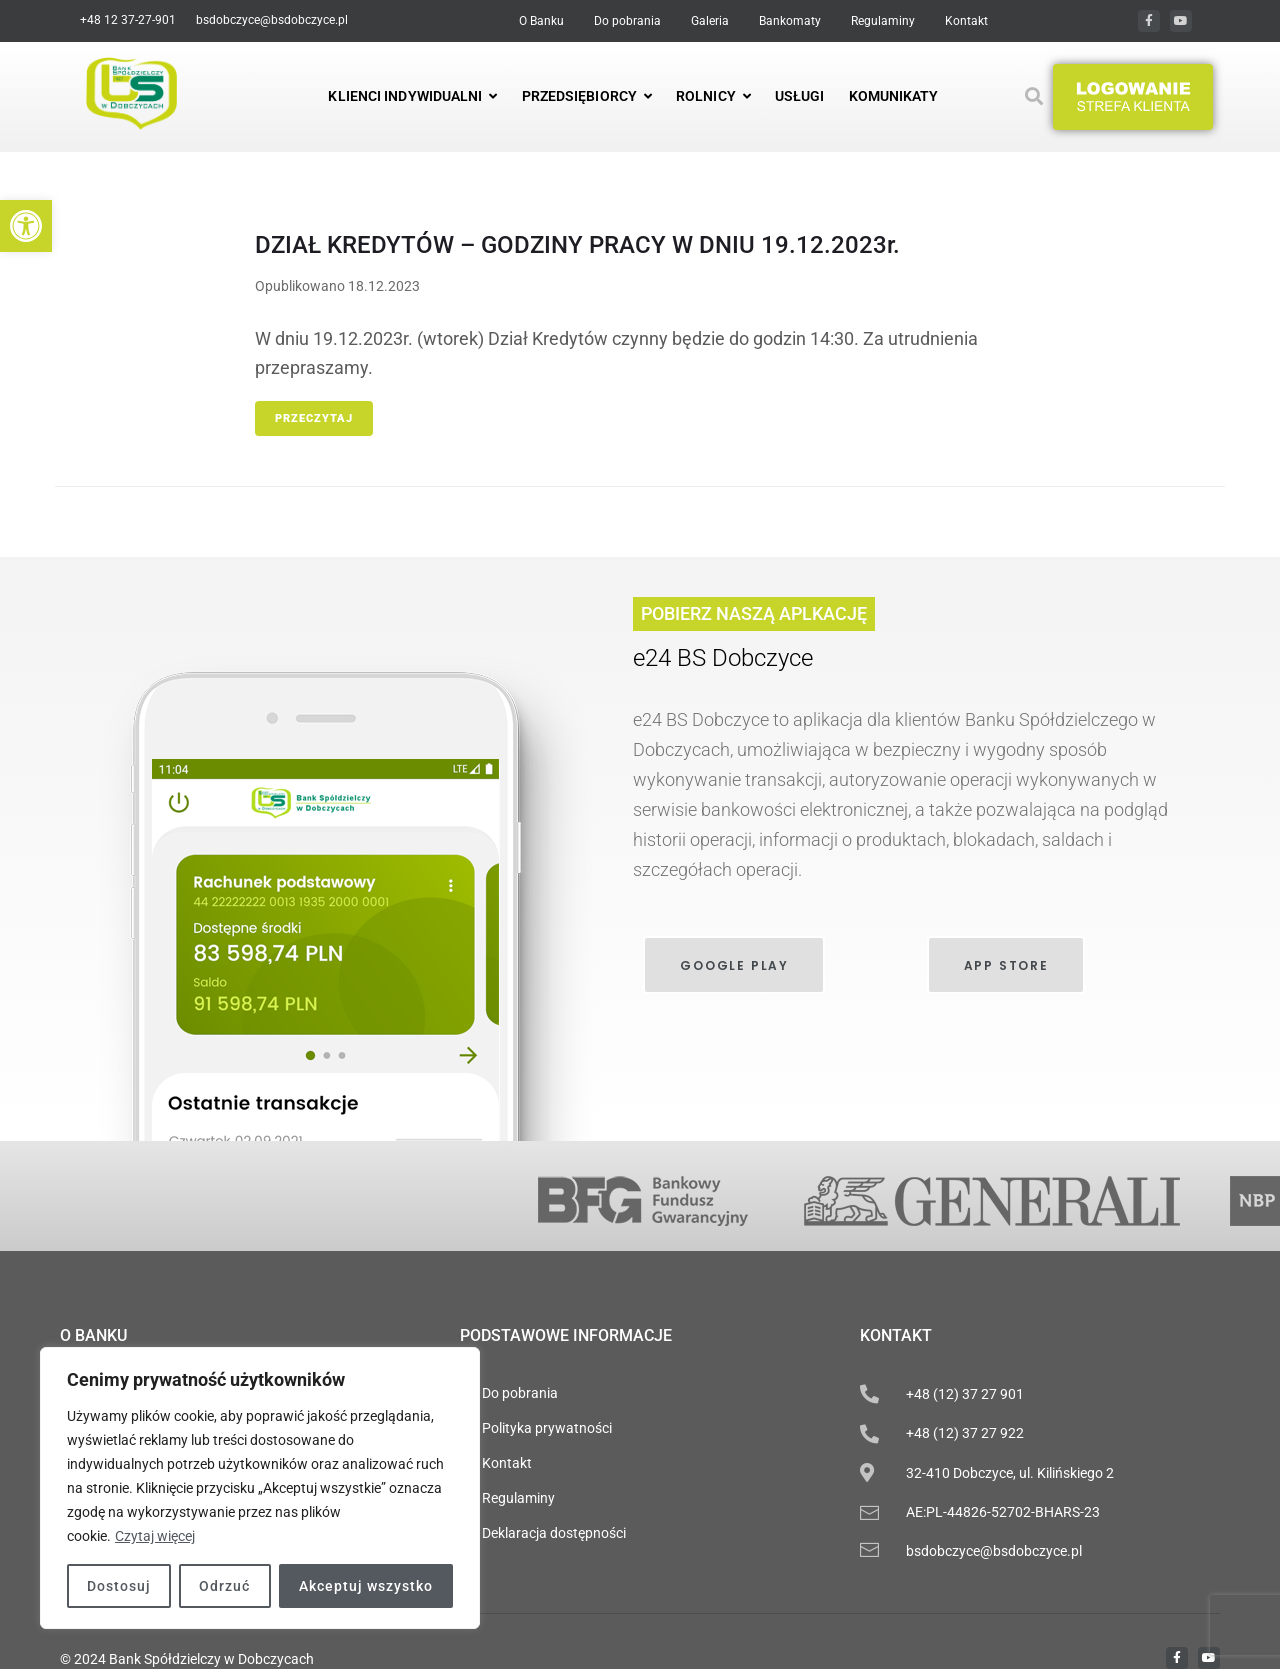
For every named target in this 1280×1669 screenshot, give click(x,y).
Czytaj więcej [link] (155, 1536)
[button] (1133, 97)
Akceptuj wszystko (366, 1586)
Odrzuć (224, 1586)
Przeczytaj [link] (314, 418)
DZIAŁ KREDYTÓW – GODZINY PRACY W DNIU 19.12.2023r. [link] (577, 245)
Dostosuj (119, 1586)
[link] (26, 226)
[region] (260, 1488)
